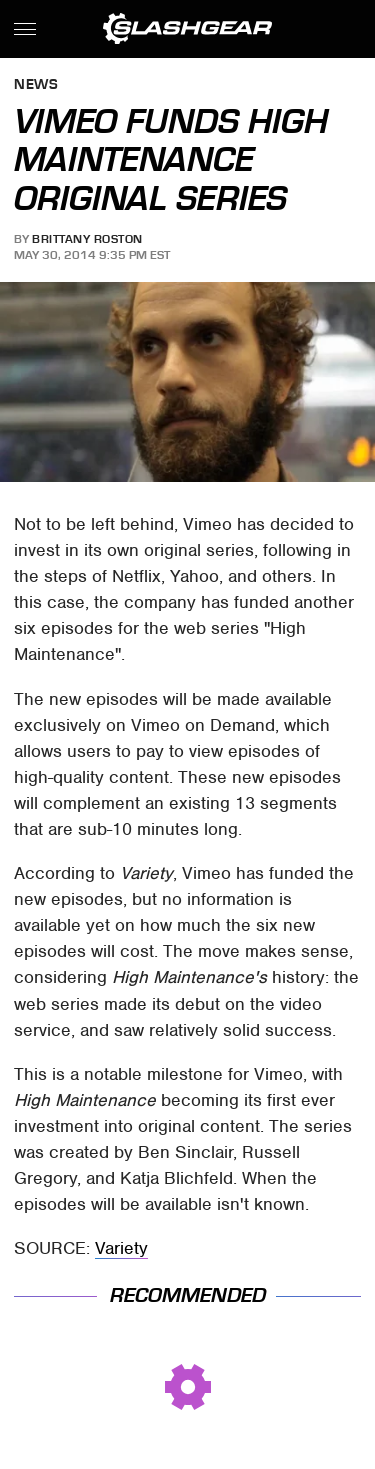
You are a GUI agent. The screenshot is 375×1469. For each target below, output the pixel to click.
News (36, 85)
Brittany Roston (87, 239)
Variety (121, 1248)
